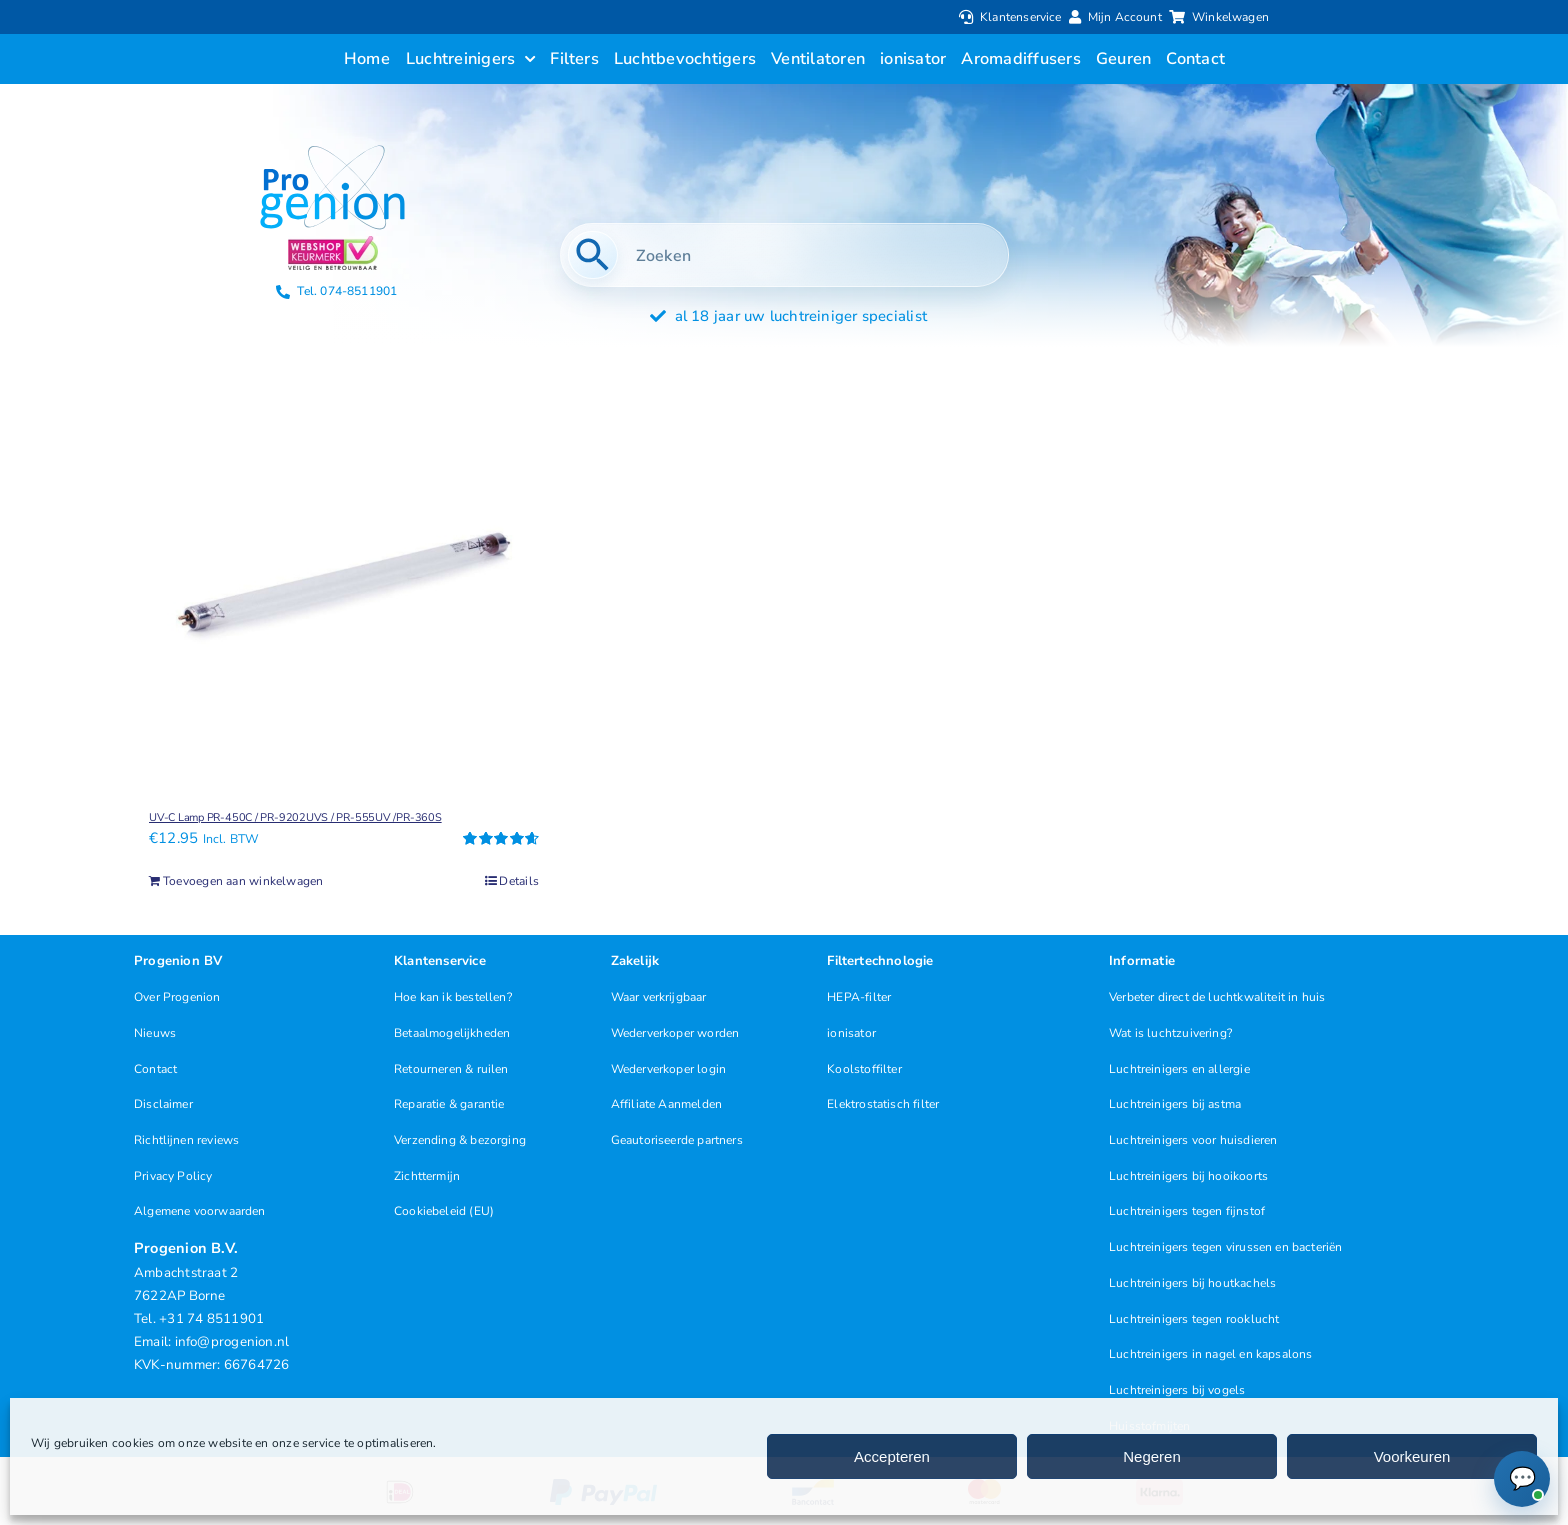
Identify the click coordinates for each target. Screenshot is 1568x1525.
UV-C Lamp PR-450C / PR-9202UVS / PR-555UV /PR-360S (295, 817)
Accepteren (892, 1456)
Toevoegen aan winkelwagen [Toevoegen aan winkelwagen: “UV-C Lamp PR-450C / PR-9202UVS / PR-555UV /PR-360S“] (243, 881)
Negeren (1152, 1456)
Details (519, 881)
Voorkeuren (1412, 1456)
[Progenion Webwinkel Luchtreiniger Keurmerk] (333, 243)
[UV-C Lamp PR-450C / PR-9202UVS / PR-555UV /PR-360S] (344, 577)
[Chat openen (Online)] (1522, 1479)
